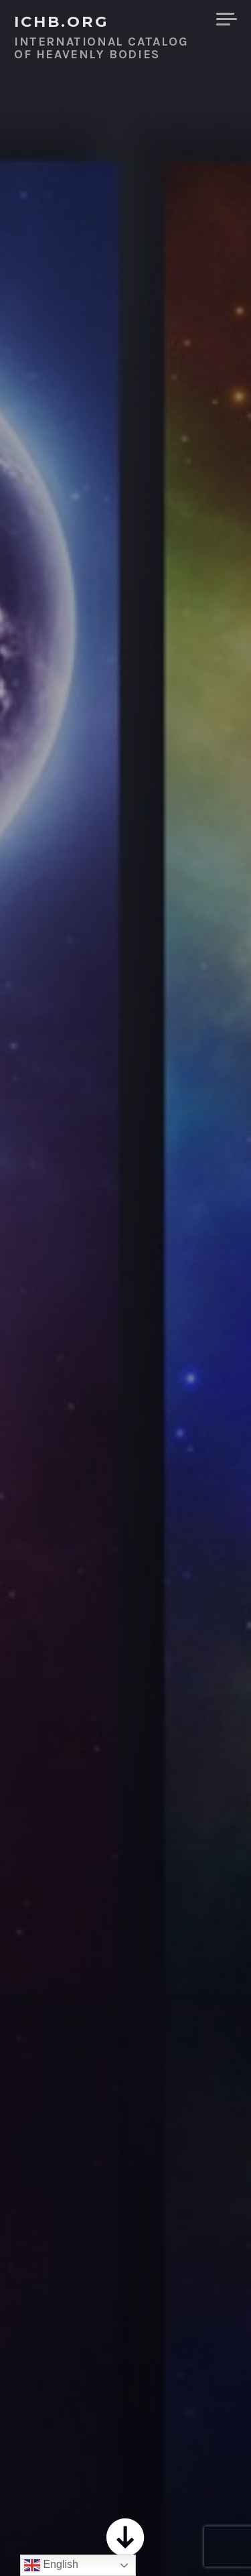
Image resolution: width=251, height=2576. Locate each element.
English (51, 2565)
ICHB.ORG (61, 21)
